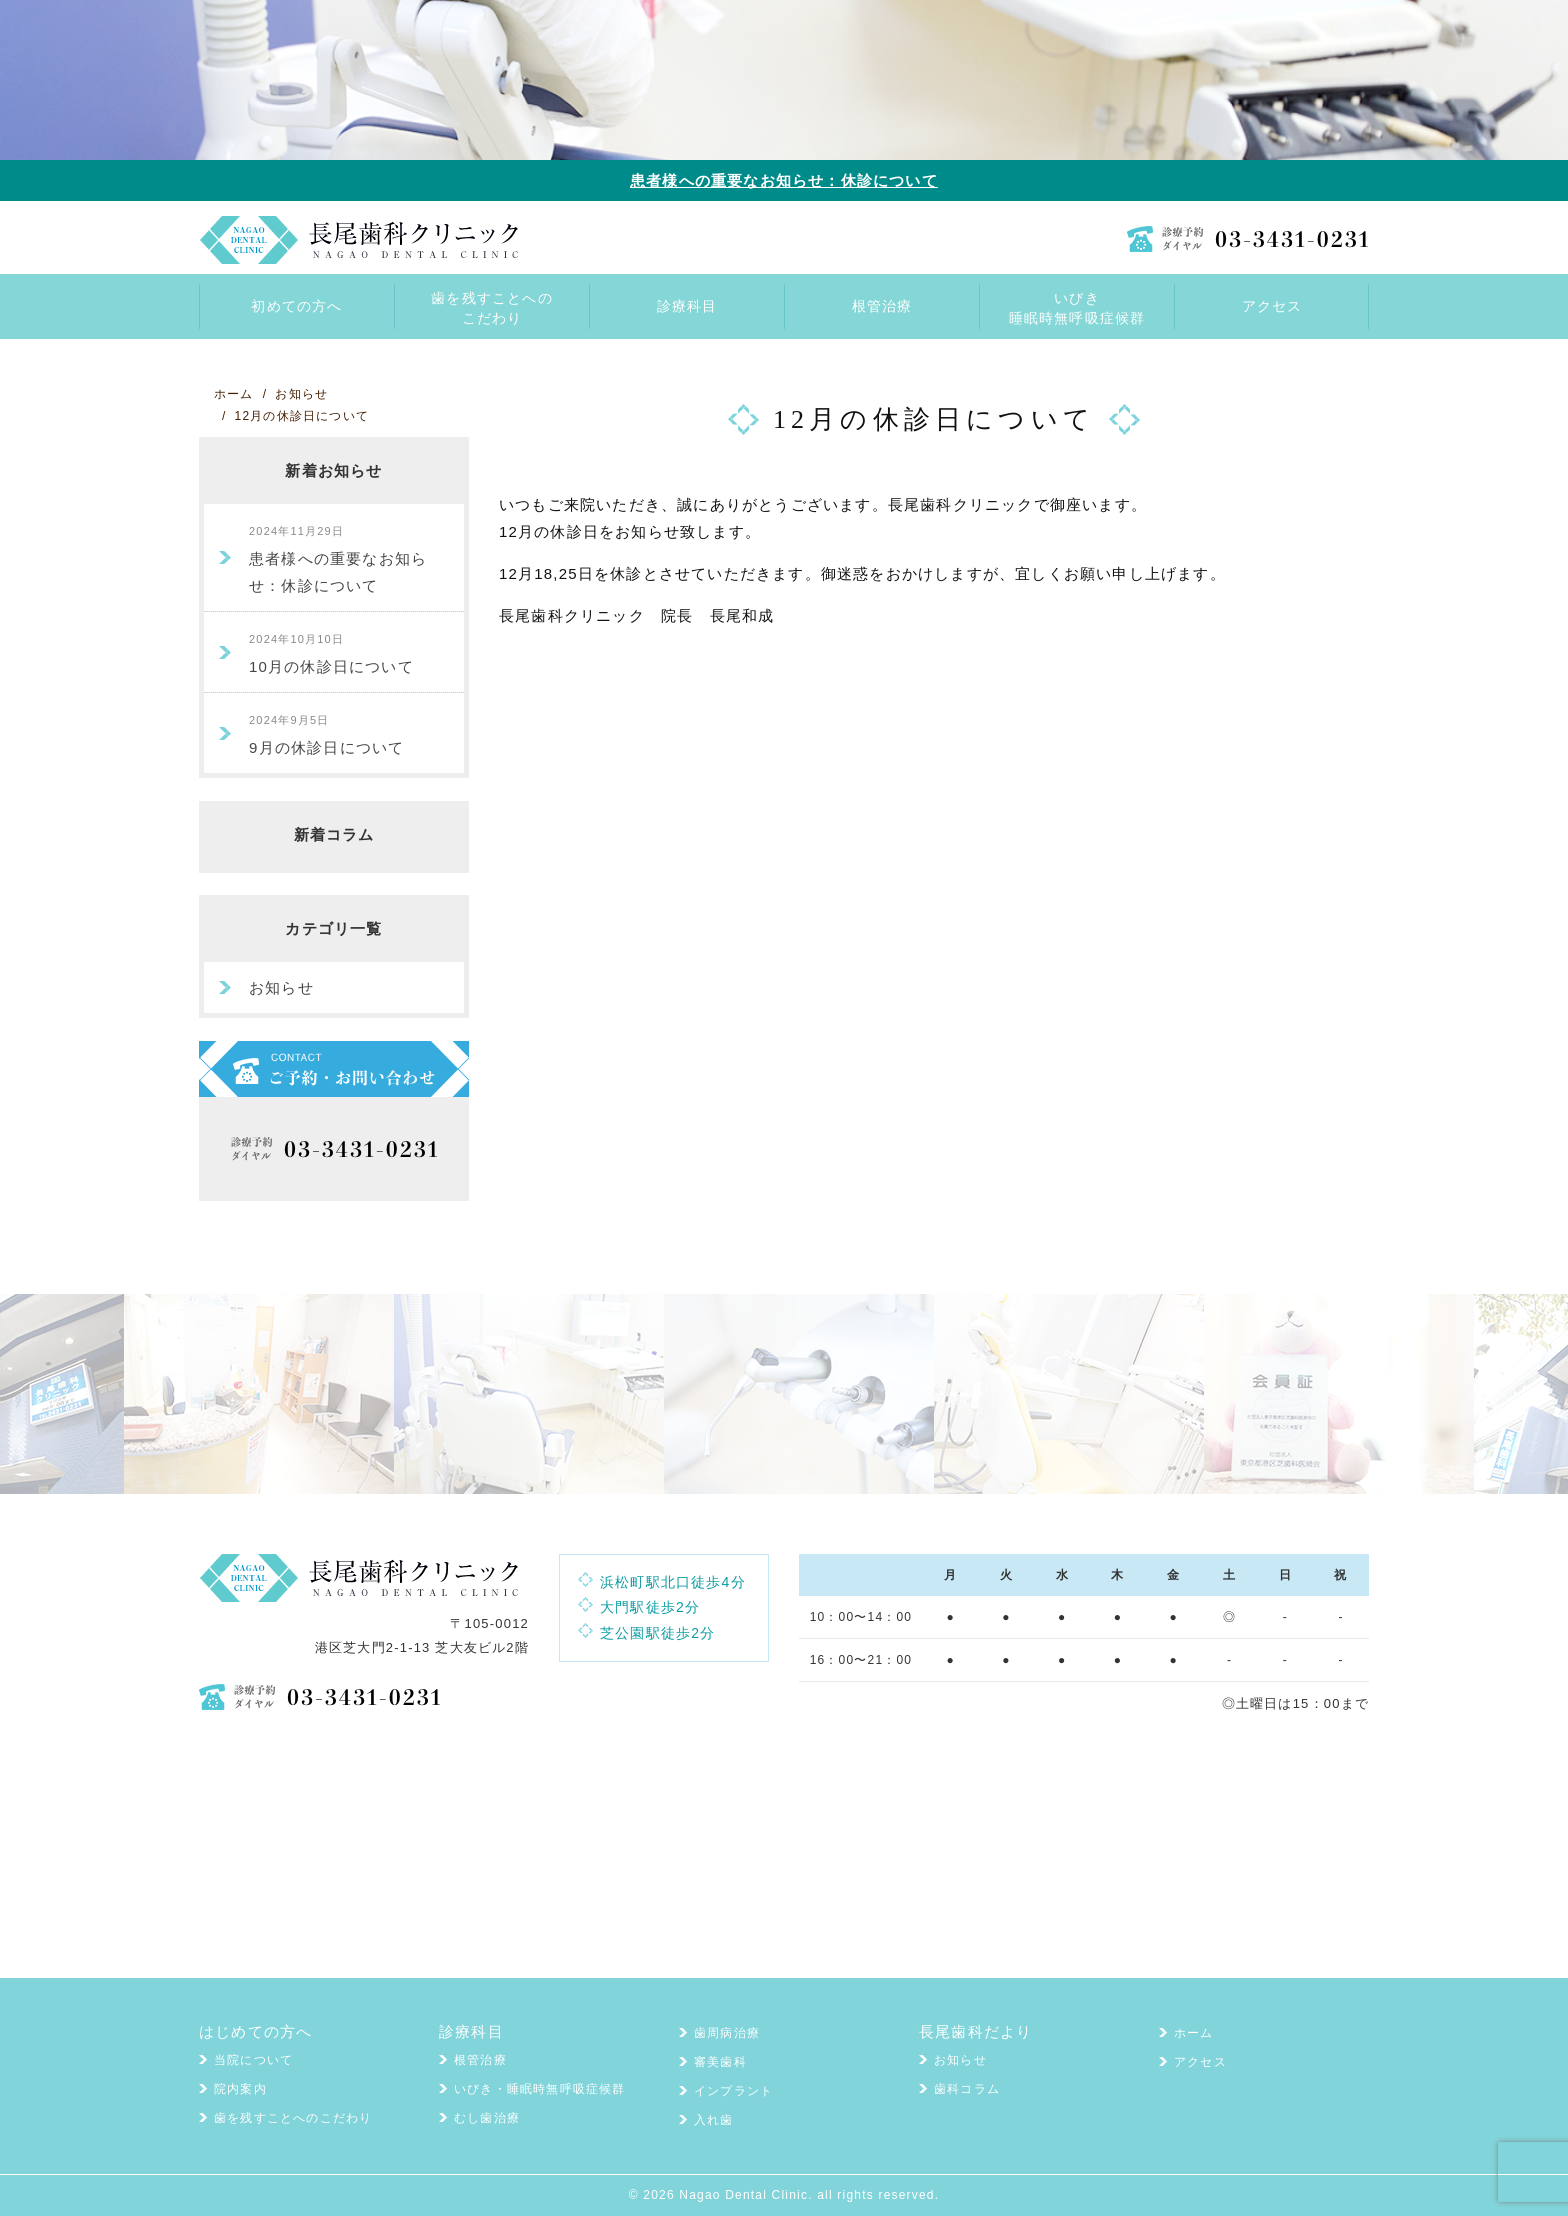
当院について (253, 2060)
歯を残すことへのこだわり (492, 308)
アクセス (1200, 2062)
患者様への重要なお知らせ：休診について (784, 180)
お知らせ (281, 987)
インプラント (733, 2091)
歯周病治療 (727, 2033)
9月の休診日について (326, 735)
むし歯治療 (487, 2118)
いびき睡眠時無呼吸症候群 (1077, 308)
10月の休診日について (331, 654)
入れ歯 (714, 2120)
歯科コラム (967, 2089)
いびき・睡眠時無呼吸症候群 (540, 2089)
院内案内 (240, 2089)
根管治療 (480, 2060)
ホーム (1194, 2033)
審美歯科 (720, 2062)
